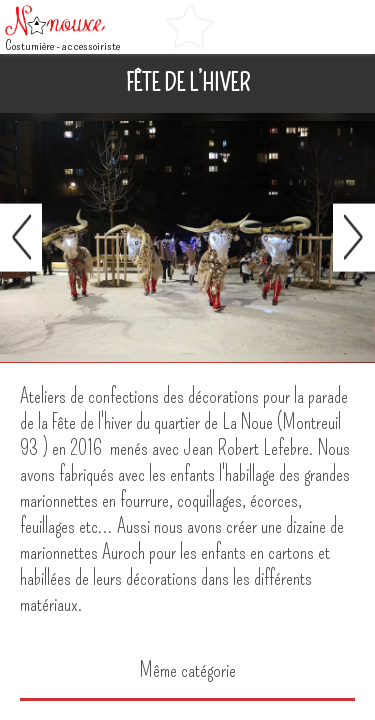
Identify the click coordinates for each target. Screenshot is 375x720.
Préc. (21, 238)
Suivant (354, 238)
